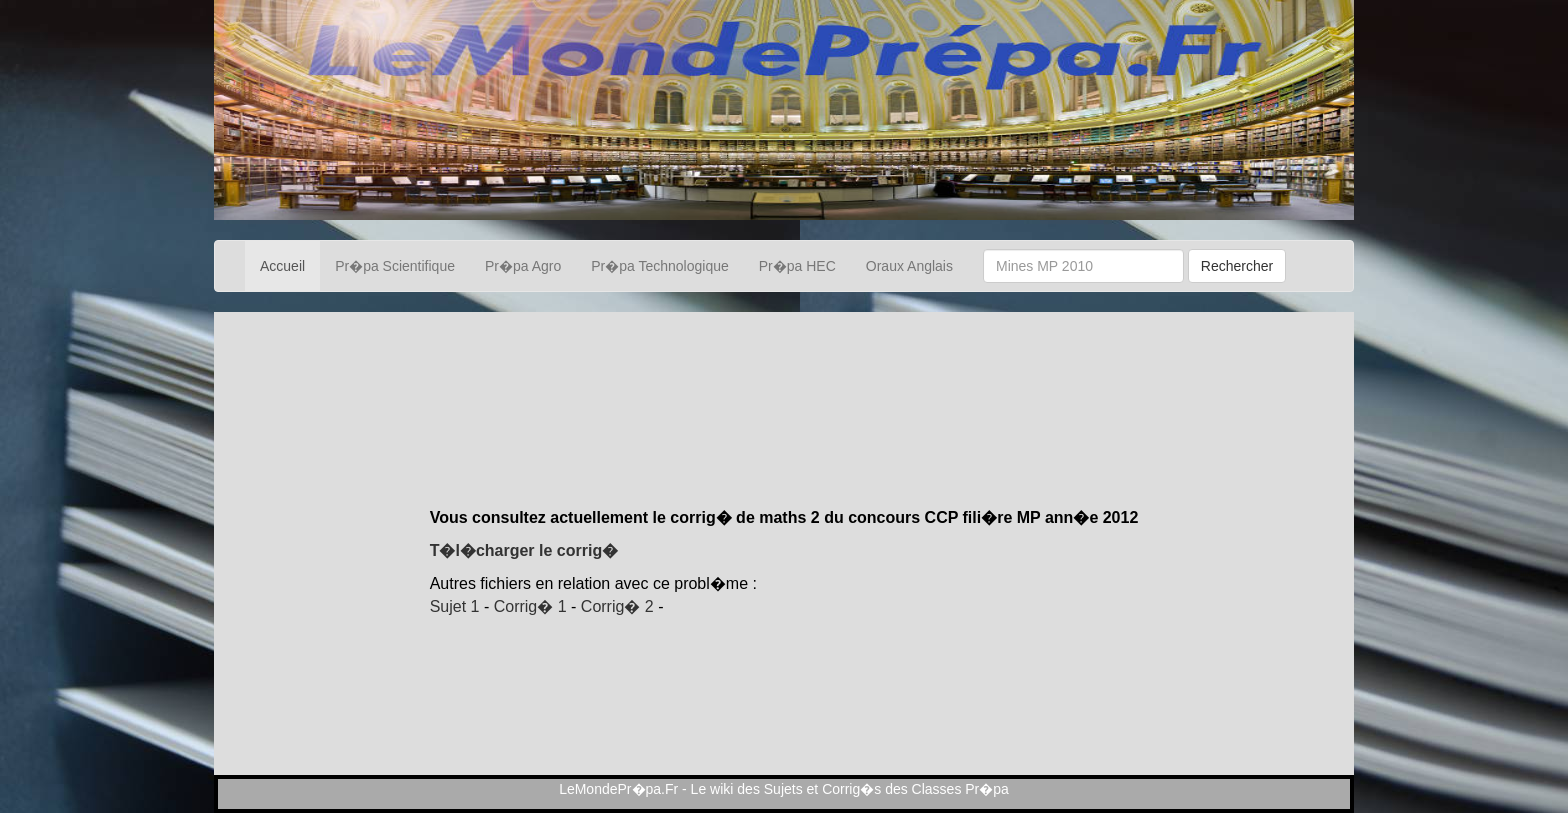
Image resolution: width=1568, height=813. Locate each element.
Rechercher (1237, 266)
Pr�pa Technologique (660, 266)
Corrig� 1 (530, 606)
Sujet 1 (455, 606)
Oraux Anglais (909, 266)
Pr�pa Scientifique (395, 266)
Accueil (282, 266)
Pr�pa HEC (797, 266)
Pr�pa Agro (523, 266)
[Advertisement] (784, 437)
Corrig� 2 (617, 606)
